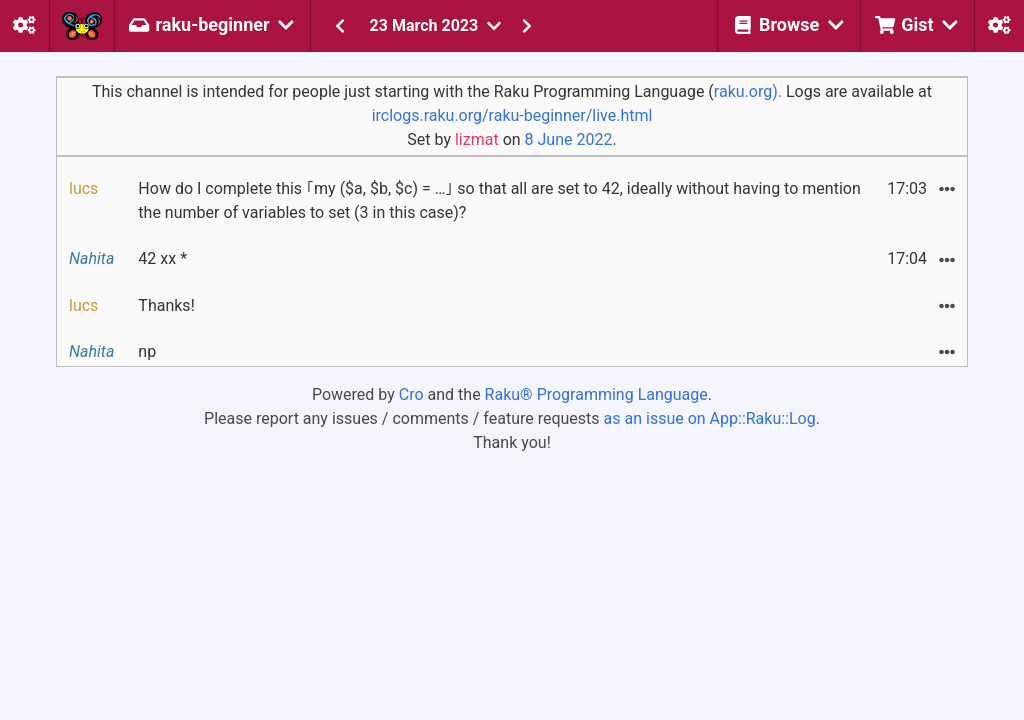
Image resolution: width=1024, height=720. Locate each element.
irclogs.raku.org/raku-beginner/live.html (512, 115)
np (147, 351)
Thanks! (166, 305)
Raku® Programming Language (596, 394)
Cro (411, 394)
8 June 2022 (569, 139)
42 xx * (162, 258)
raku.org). (748, 91)
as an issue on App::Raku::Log (710, 418)
